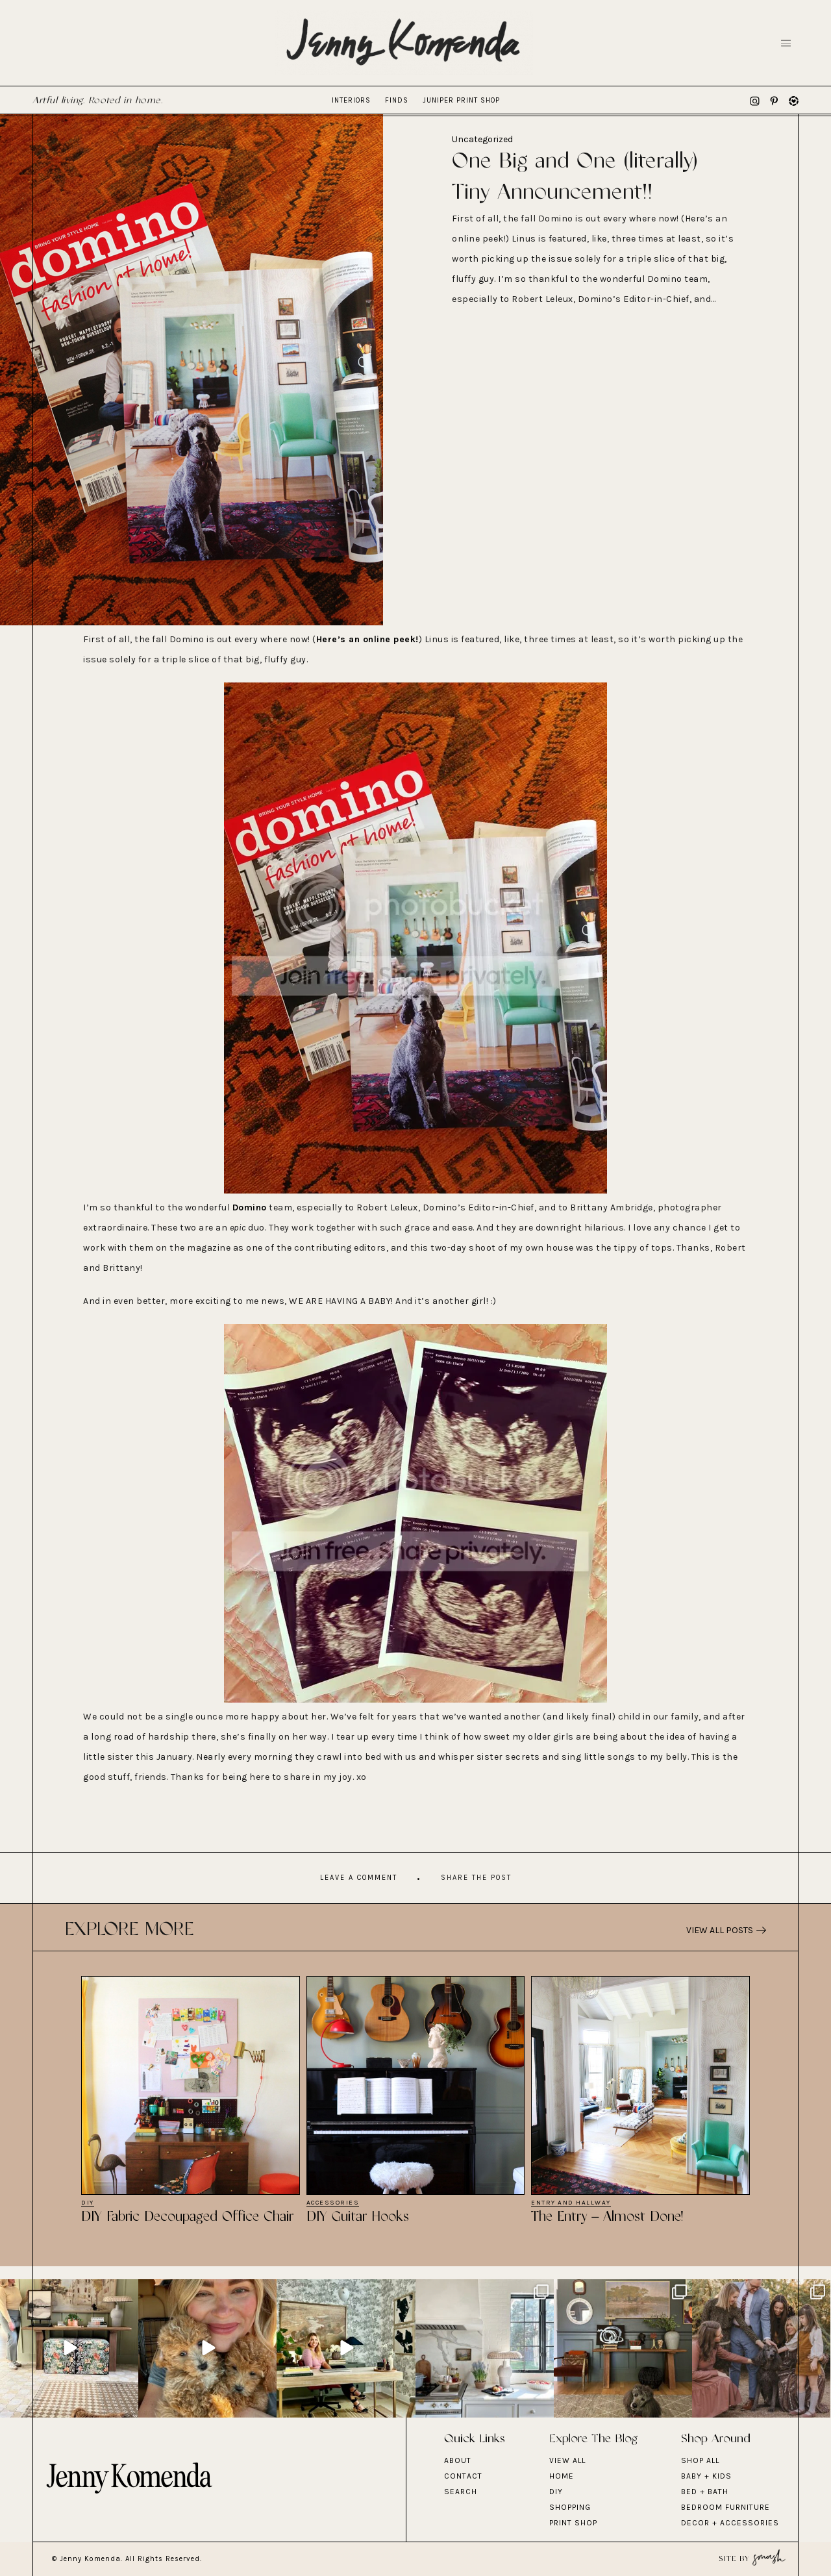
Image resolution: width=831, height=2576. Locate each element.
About (457, 2460)
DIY (87, 2203)
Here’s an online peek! (367, 639)
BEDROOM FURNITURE (725, 2507)
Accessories (333, 2203)
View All (567, 2460)
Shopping (570, 2507)
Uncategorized (482, 139)
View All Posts (726, 1930)
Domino (249, 1207)
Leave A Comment (358, 1877)
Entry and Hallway (571, 2203)
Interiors (351, 100)
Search (460, 2491)
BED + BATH (704, 2491)
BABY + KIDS (706, 2476)
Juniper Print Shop (461, 100)
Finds (396, 100)
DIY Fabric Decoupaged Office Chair (187, 2217)
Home (561, 2476)
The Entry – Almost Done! (607, 2217)
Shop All (700, 2460)
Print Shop (573, 2522)
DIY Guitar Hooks (357, 2217)
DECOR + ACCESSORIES (730, 2522)
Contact (463, 2476)
